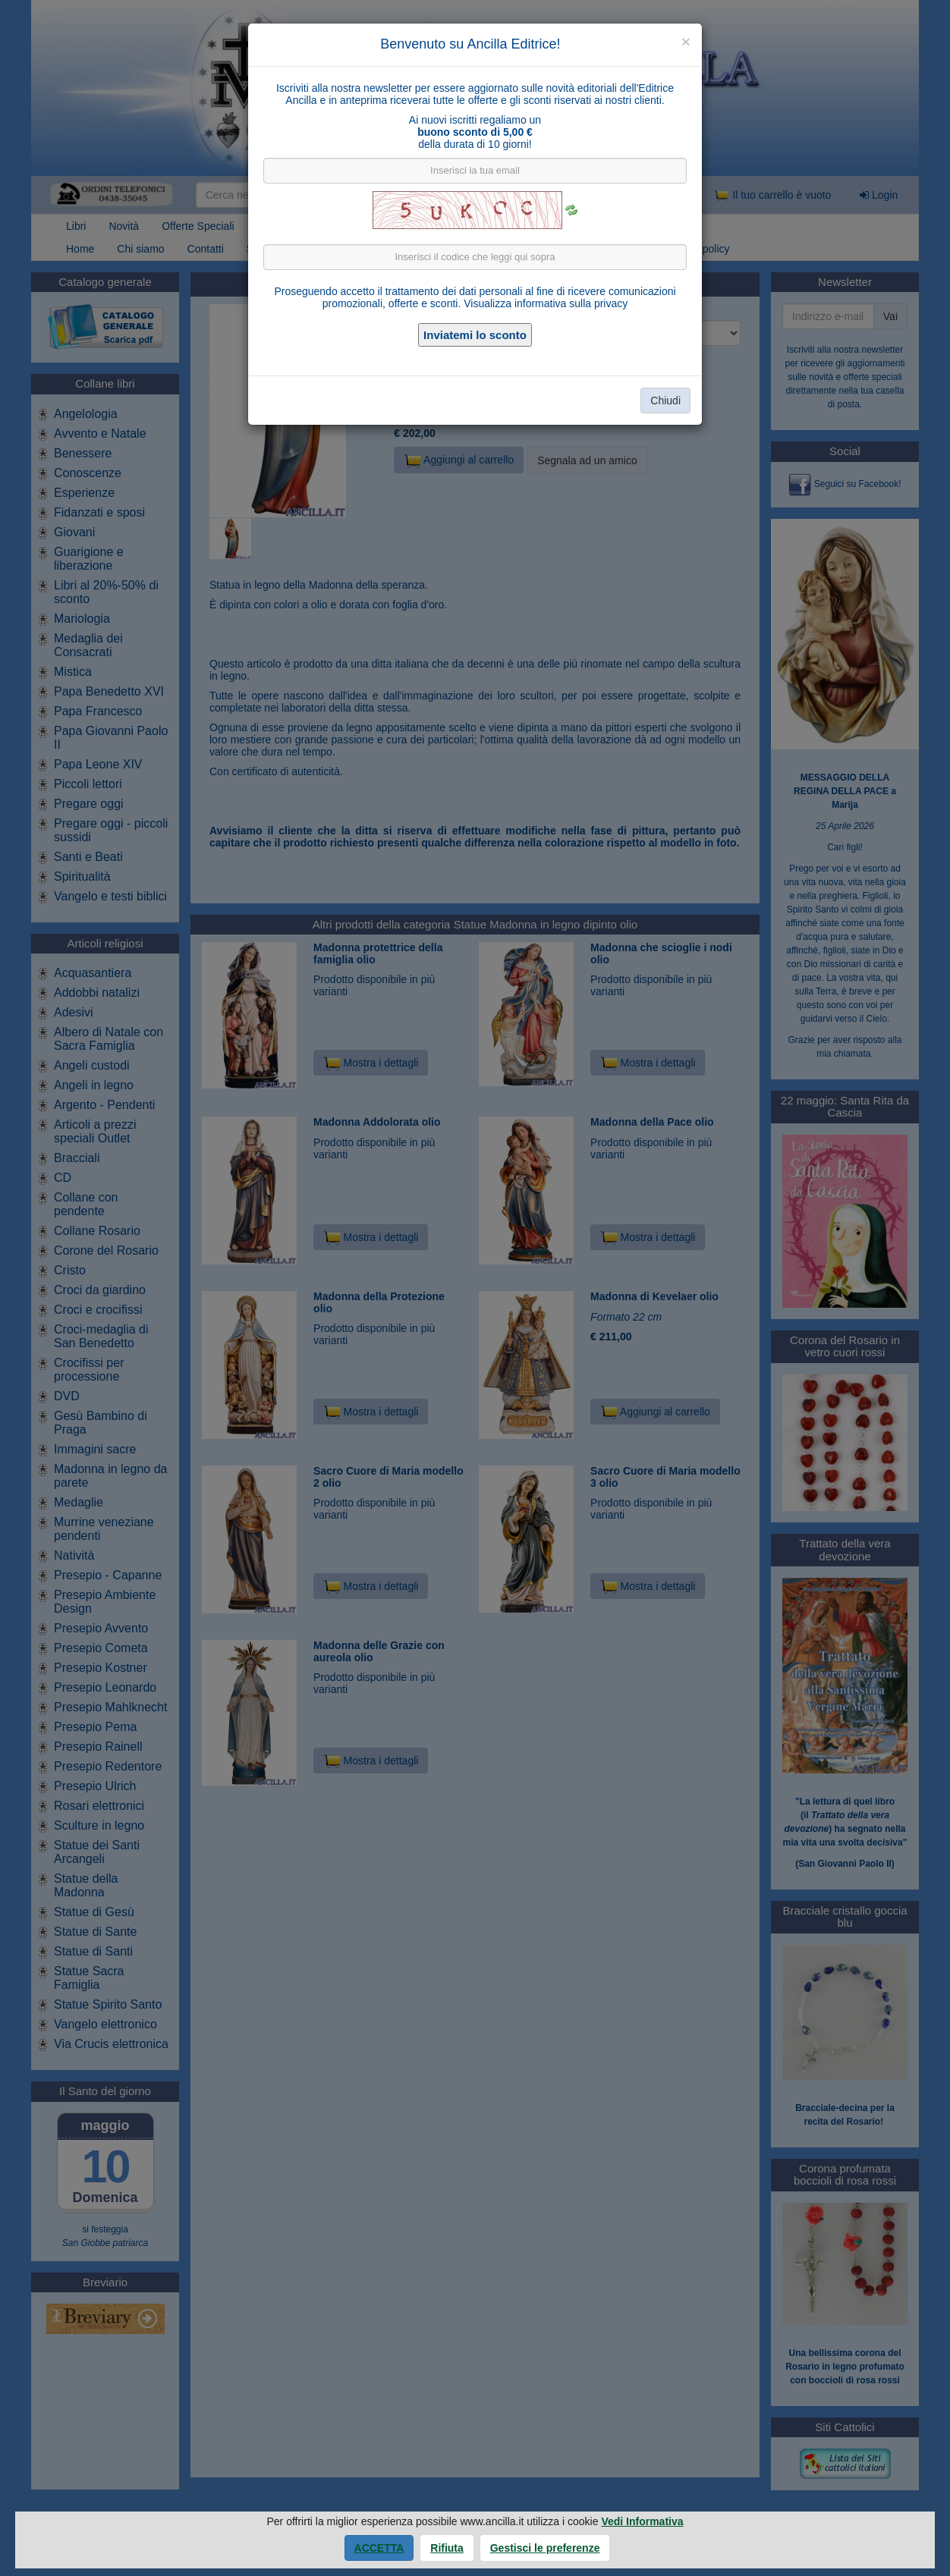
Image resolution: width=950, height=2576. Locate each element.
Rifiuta (447, 2548)
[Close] (685, 41)
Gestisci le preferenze (545, 2548)
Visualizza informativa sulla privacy (546, 303)
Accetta (379, 2548)
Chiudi (665, 400)
